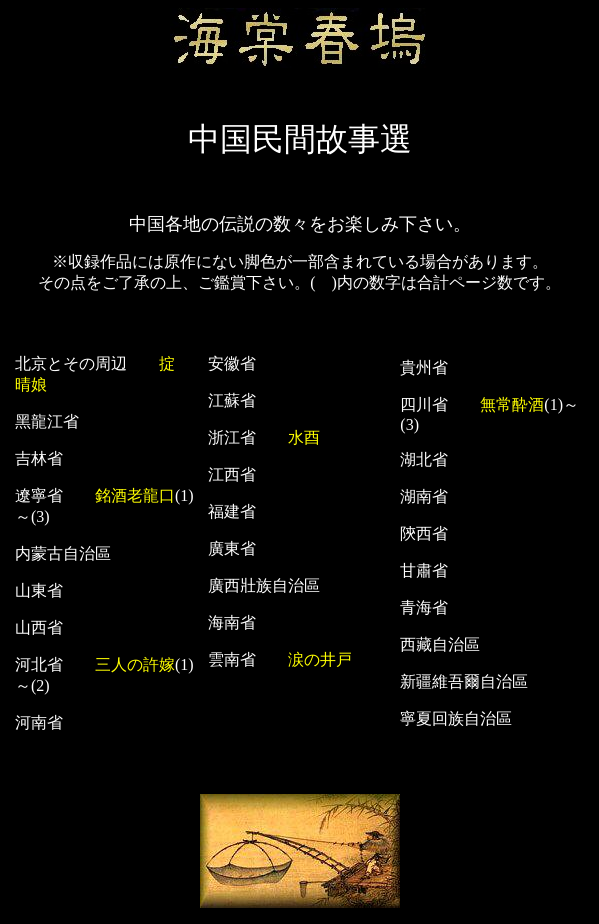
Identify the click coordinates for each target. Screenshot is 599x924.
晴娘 (31, 384)
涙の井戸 (320, 659)
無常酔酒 (512, 404)
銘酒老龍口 (135, 495)
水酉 (304, 437)
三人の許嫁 (135, 664)
